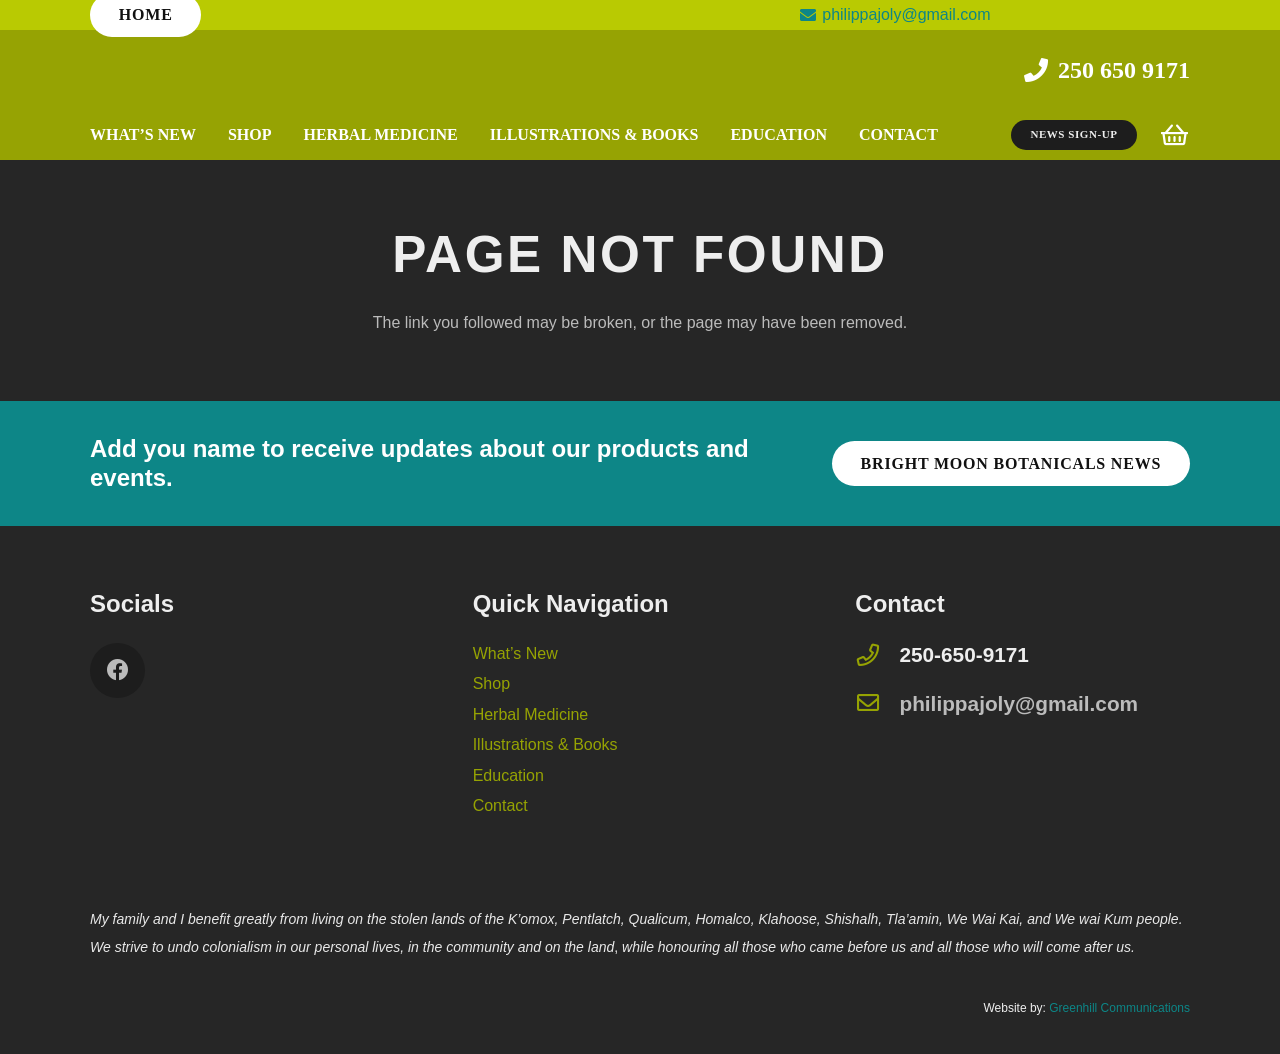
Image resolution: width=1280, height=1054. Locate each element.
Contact (500, 805)
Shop (491, 683)
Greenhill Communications (1119, 1008)
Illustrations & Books (545, 744)
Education (508, 775)
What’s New (515, 653)
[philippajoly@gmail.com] (877, 704)
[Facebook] (117, 670)
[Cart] (1174, 135)
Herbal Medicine (531, 714)
